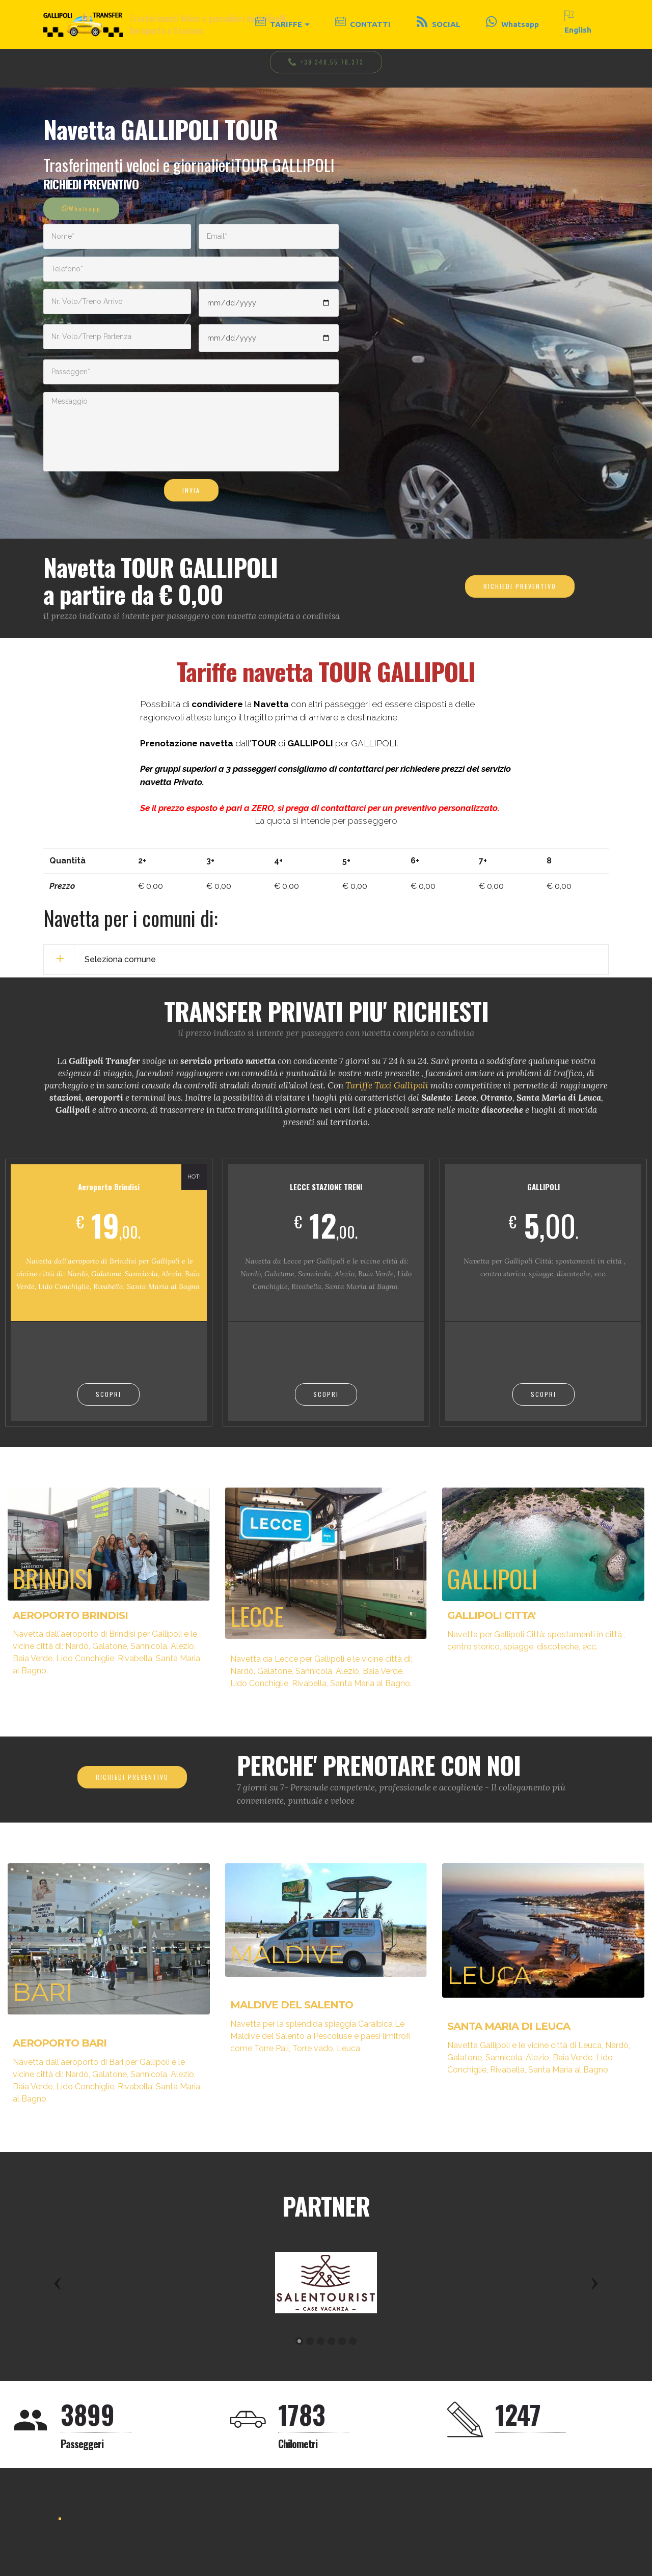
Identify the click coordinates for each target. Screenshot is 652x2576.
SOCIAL (438, 24)
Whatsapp (512, 24)
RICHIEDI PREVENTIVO (519, 586)
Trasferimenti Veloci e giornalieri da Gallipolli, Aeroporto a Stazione (208, 24)
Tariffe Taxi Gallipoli (386, 1085)
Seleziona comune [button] (120, 959)
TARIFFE (279, 24)
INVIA (191, 490)
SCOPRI (108, 1394)
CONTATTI (363, 24)
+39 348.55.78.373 (326, 62)
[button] (57, 2283)
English (577, 23)
